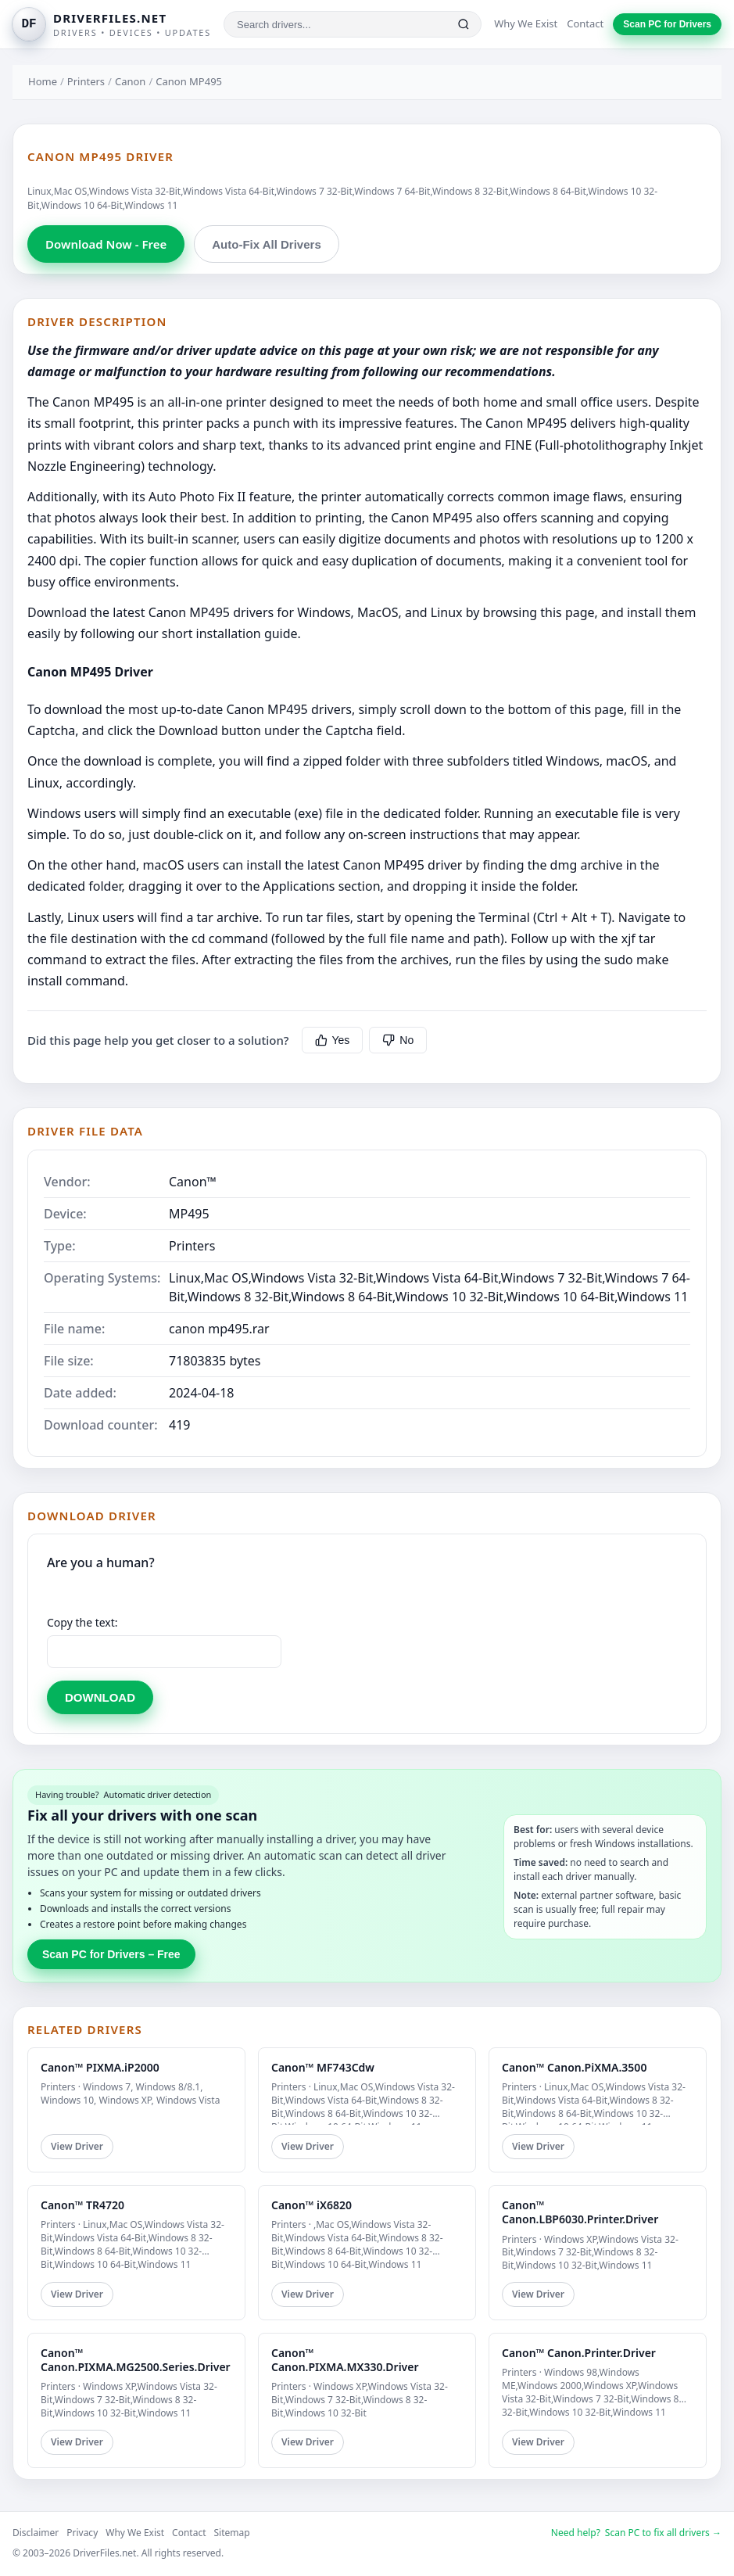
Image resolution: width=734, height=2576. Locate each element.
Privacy (82, 2532)
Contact (585, 23)
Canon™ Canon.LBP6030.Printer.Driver (580, 2211)
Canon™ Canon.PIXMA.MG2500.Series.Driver (136, 2359)
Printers (86, 81)
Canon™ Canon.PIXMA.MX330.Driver (345, 2359)
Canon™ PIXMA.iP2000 (100, 2067)
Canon (130, 81)
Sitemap (232, 2532)
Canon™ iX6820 (311, 2204)
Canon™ (193, 1181)
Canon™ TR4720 (82, 2204)
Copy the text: (82, 1622)
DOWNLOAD (100, 1697)
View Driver (77, 2146)
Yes (332, 1040)
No (398, 1040)
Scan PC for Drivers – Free (111, 1954)
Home (42, 81)
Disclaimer (36, 2532)
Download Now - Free (105, 244)
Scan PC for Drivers (667, 24)
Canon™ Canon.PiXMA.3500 (574, 2067)
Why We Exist (525, 23)
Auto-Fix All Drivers (266, 244)
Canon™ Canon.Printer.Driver (579, 2352)
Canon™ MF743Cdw (322, 2067)
